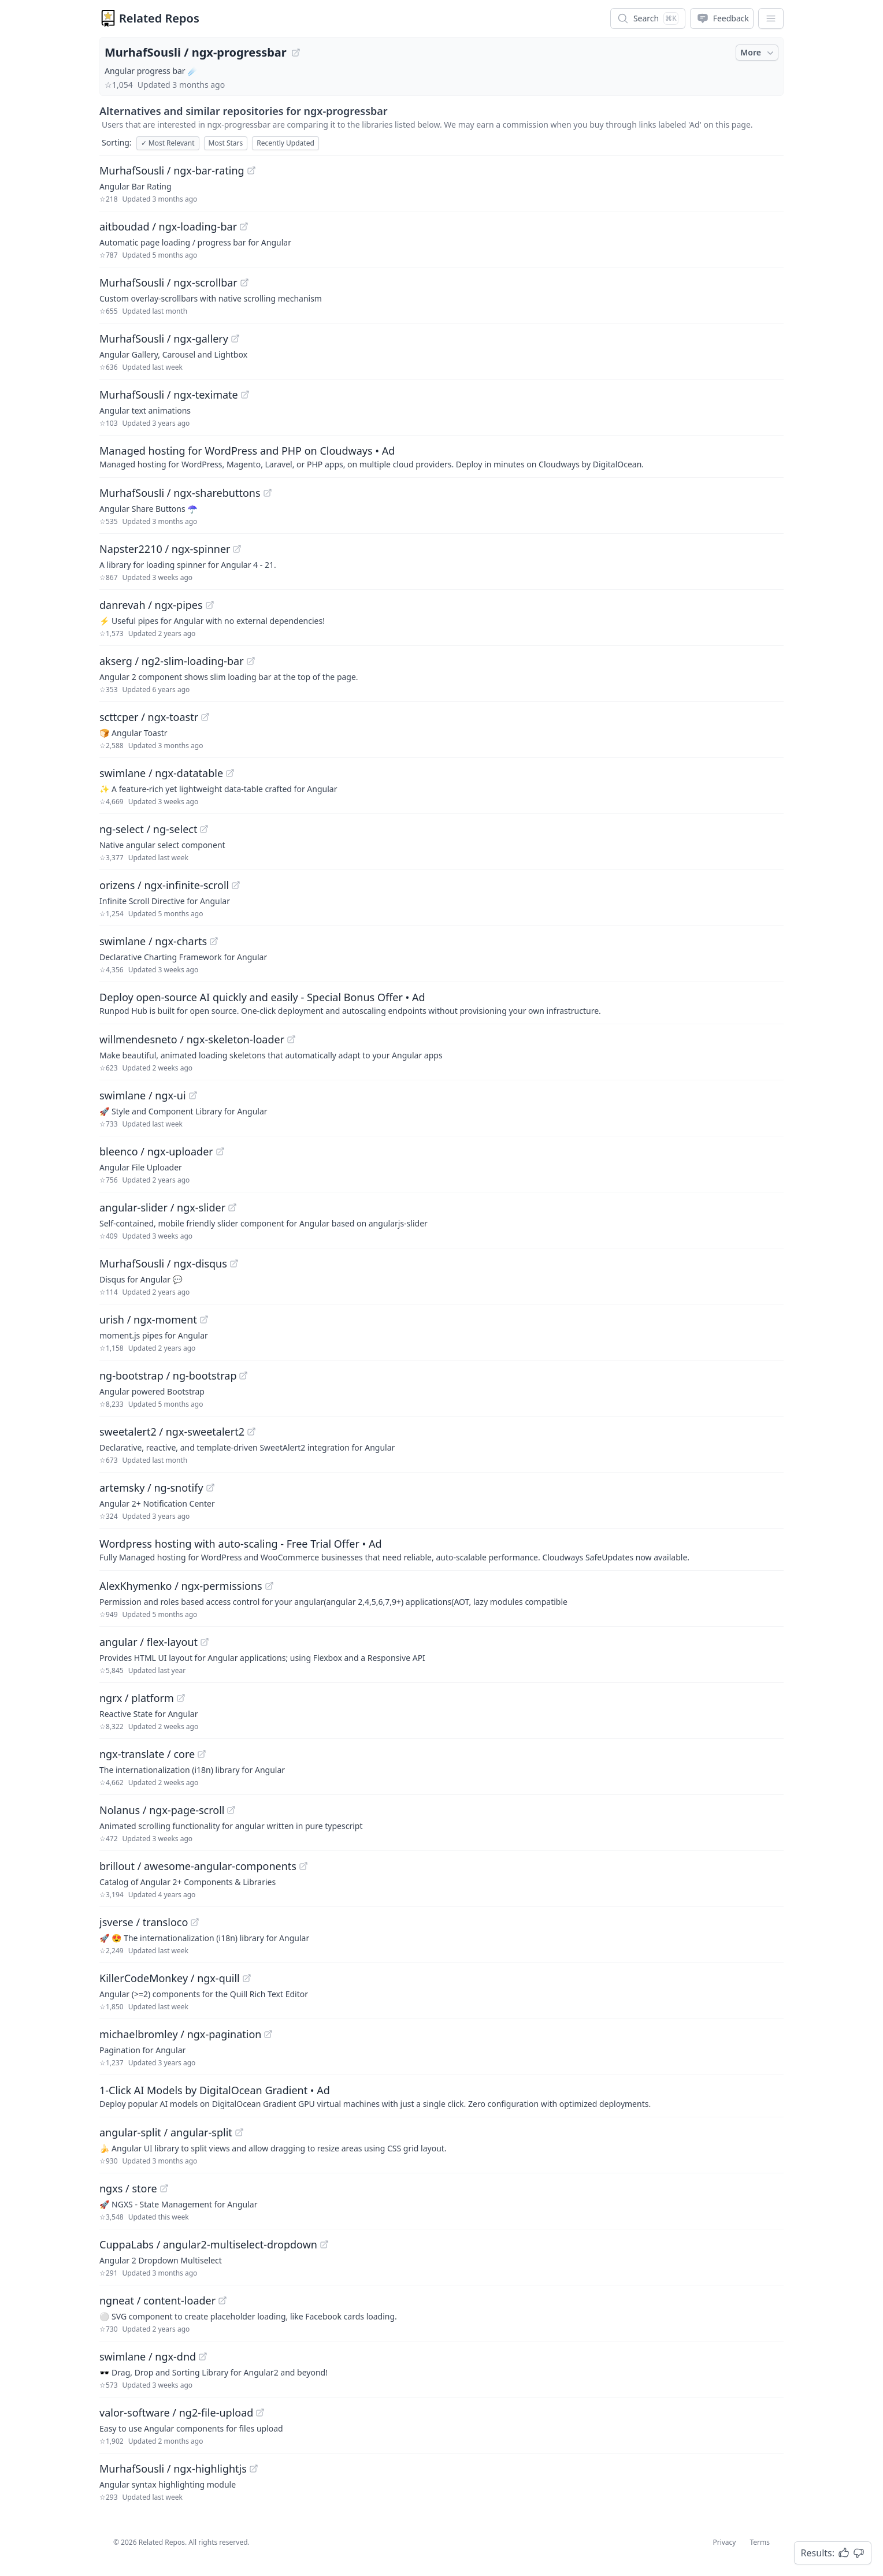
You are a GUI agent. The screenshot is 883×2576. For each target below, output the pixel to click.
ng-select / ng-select (148, 829)
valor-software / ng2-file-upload (176, 2412)
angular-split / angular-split (165, 2132)
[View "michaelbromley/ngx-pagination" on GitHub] (268, 2034)
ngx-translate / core (147, 1754)
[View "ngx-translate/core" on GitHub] (201, 1754)
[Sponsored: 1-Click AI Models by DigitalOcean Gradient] (441, 2096)
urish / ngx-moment (148, 1319)
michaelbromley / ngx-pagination (180, 2034)
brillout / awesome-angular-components (197, 1866)
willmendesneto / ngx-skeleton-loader (191, 1039)
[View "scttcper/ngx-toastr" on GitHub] (205, 717)
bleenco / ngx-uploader (156, 1151)
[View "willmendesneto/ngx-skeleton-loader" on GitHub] (291, 1039)
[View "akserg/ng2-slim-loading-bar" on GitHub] (250, 661)
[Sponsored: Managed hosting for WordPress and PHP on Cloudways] (441, 456)
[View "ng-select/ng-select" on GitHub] (204, 829)
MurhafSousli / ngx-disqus (163, 1263)
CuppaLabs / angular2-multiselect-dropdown (208, 2244)
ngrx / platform (136, 1698)
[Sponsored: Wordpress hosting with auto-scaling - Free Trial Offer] (441, 1549)
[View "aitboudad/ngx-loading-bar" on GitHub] (243, 226)
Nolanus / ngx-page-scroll (161, 1810)
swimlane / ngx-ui (142, 1095)
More (758, 52)
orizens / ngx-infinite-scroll (164, 885)
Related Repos (159, 18)
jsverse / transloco (143, 1922)
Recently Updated (285, 143)
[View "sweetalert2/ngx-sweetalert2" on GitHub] (251, 1431)
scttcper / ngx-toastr (148, 717)
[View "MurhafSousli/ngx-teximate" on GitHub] (245, 394)
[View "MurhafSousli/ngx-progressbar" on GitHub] (295, 52)
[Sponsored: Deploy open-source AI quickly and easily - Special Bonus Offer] (441, 1003)
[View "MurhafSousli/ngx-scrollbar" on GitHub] (244, 282)
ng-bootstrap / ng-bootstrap (167, 1375)
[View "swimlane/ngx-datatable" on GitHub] (230, 773)
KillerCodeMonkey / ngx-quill (169, 1978)
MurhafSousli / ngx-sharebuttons (180, 493)
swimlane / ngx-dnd (147, 2356)
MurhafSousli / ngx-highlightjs (173, 2468)
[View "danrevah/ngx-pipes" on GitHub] (209, 604)
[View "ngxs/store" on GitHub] (164, 2188)
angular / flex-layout (148, 1642)
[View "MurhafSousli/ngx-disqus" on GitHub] (234, 1263)
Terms (760, 2542)
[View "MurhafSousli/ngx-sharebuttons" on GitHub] (267, 492)
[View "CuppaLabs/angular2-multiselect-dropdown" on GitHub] (324, 2244)
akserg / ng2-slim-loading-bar (171, 661)
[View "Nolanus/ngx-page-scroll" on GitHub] (231, 1810)
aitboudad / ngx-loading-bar (168, 226)
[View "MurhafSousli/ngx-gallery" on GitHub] (235, 338)
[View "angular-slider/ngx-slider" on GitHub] (232, 1207)
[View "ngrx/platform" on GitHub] (180, 1698)
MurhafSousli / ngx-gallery (163, 338)
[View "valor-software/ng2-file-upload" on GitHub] (260, 2412)
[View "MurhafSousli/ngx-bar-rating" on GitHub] (251, 170)
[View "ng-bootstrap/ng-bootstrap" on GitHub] (243, 1375)
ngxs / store (128, 2188)
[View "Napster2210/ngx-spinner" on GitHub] (237, 548)
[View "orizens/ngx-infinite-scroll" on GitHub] (235, 885)
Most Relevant (168, 143)
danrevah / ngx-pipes (151, 605)
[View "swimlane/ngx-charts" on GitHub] (213, 941)
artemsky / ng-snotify (151, 1488)
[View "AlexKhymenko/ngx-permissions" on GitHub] (269, 1585)
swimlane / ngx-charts (153, 941)
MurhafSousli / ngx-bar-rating (171, 170)
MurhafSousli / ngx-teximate (168, 395)
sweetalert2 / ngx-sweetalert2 (171, 1431)
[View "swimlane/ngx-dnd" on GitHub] (202, 2356)
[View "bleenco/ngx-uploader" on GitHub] (220, 1151)
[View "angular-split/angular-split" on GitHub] (239, 2132)
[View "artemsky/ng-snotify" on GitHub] (210, 1487)
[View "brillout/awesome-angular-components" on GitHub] (303, 1866)
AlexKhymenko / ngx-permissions (180, 1586)
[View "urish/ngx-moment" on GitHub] (204, 1319)
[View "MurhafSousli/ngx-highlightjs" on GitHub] (253, 2468)
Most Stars (226, 143)
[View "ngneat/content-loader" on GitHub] (222, 2300)
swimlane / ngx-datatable (161, 773)
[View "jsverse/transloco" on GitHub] (194, 1922)
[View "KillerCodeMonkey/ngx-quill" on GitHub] (246, 1978)
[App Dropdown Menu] (771, 18)
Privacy (724, 2542)
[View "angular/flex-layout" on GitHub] (204, 1641)
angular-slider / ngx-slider (162, 1207)
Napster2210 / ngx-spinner (164, 549)
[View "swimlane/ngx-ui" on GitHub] (193, 1095)
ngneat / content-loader (157, 2300)
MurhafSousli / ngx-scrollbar (168, 282)
